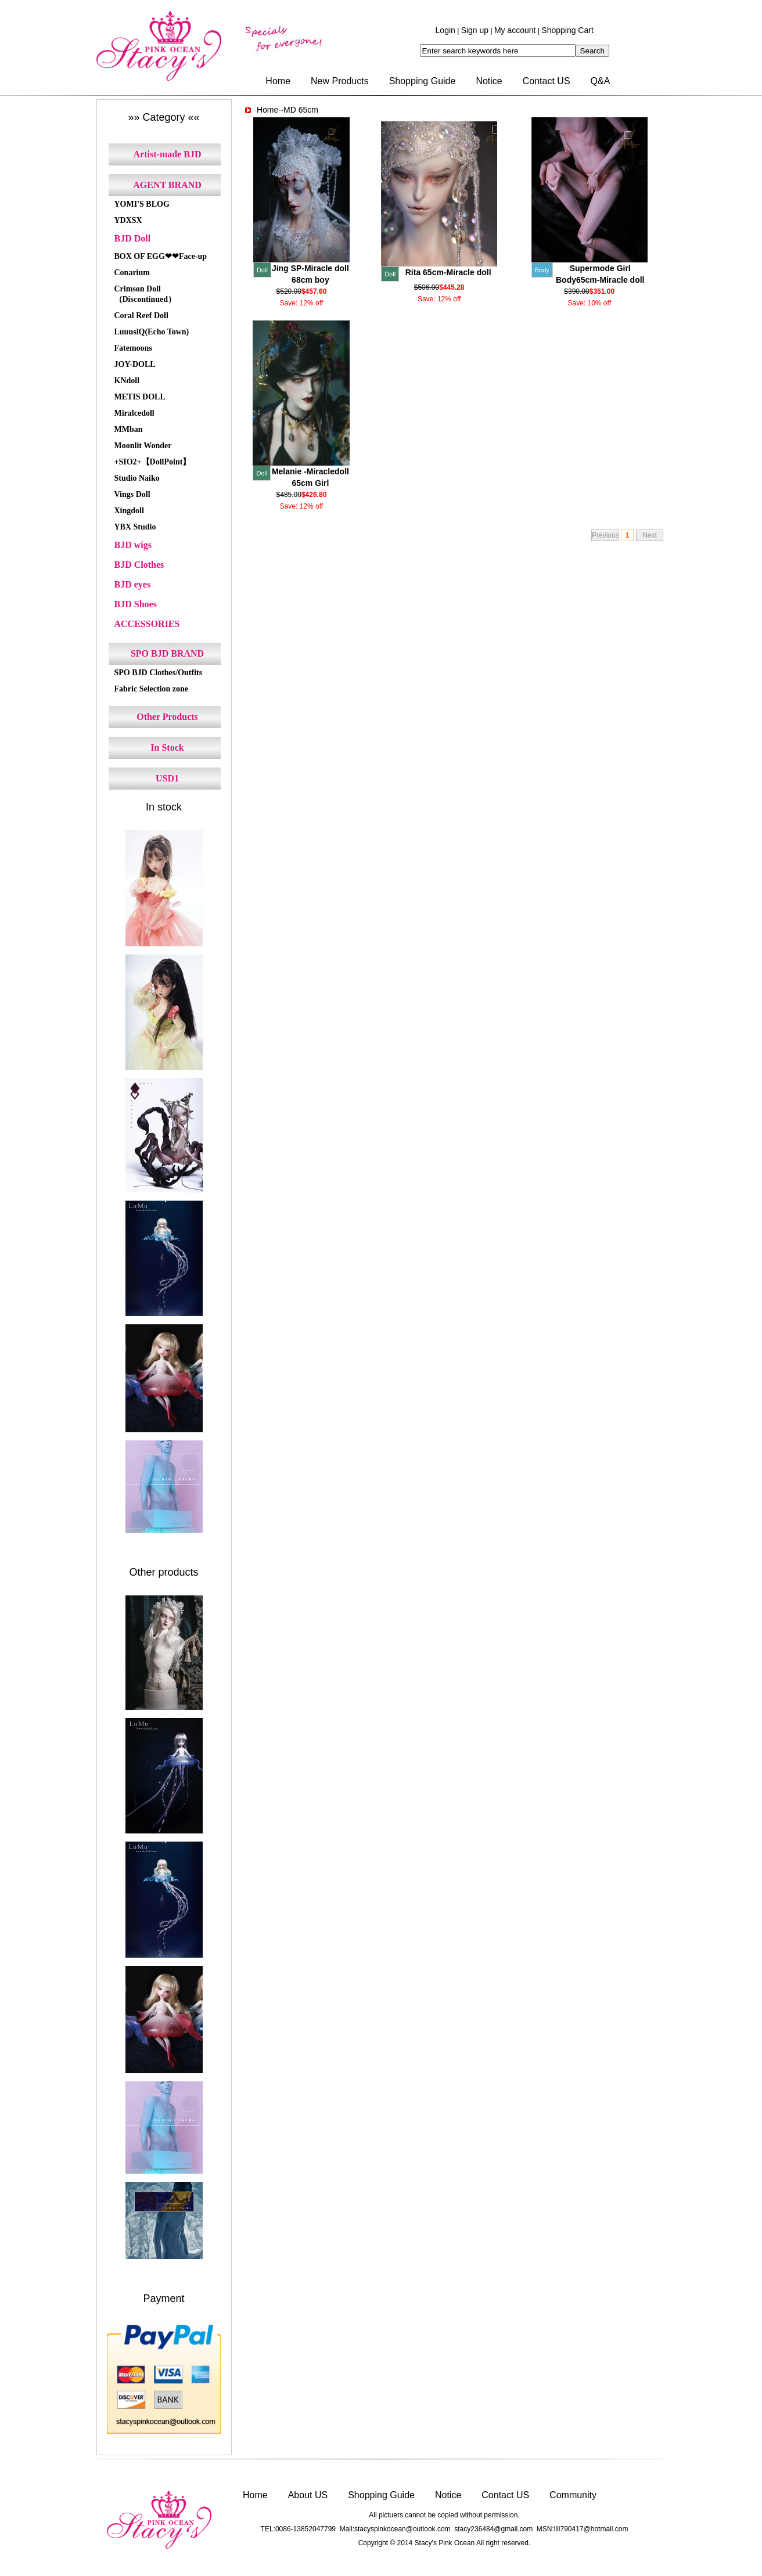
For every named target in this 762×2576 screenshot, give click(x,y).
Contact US (546, 81)
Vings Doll (132, 494)
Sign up (474, 30)
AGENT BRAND (167, 185)
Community (572, 2495)
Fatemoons (133, 348)
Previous (605, 535)
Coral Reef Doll (141, 315)
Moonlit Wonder (143, 445)
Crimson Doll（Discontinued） (145, 294)
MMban (128, 429)
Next (649, 535)
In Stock (167, 747)
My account (515, 30)
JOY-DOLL (135, 364)
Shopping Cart (567, 30)
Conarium (132, 272)
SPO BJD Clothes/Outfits (158, 672)
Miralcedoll (134, 413)
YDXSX (128, 220)
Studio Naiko (137, 478)
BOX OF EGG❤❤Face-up (160, 256)
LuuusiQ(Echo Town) (151, 331)
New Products (340, 81)
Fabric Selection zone (151, 688)
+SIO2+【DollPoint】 (152, 461)
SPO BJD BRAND (167, 653)
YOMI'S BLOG (142, 204)
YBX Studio (135, 527)
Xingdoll (129, 510)
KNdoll (127, 380)
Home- (269, 109)
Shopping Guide (422, 81)
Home (277, 81)
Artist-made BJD (168, 154)
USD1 (167, 778)
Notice (489, 81)
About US (308, 2495)
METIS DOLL (140, 396)
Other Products (167, 717)
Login (445, 30)
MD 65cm (300, 109)
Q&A (600, 81)
